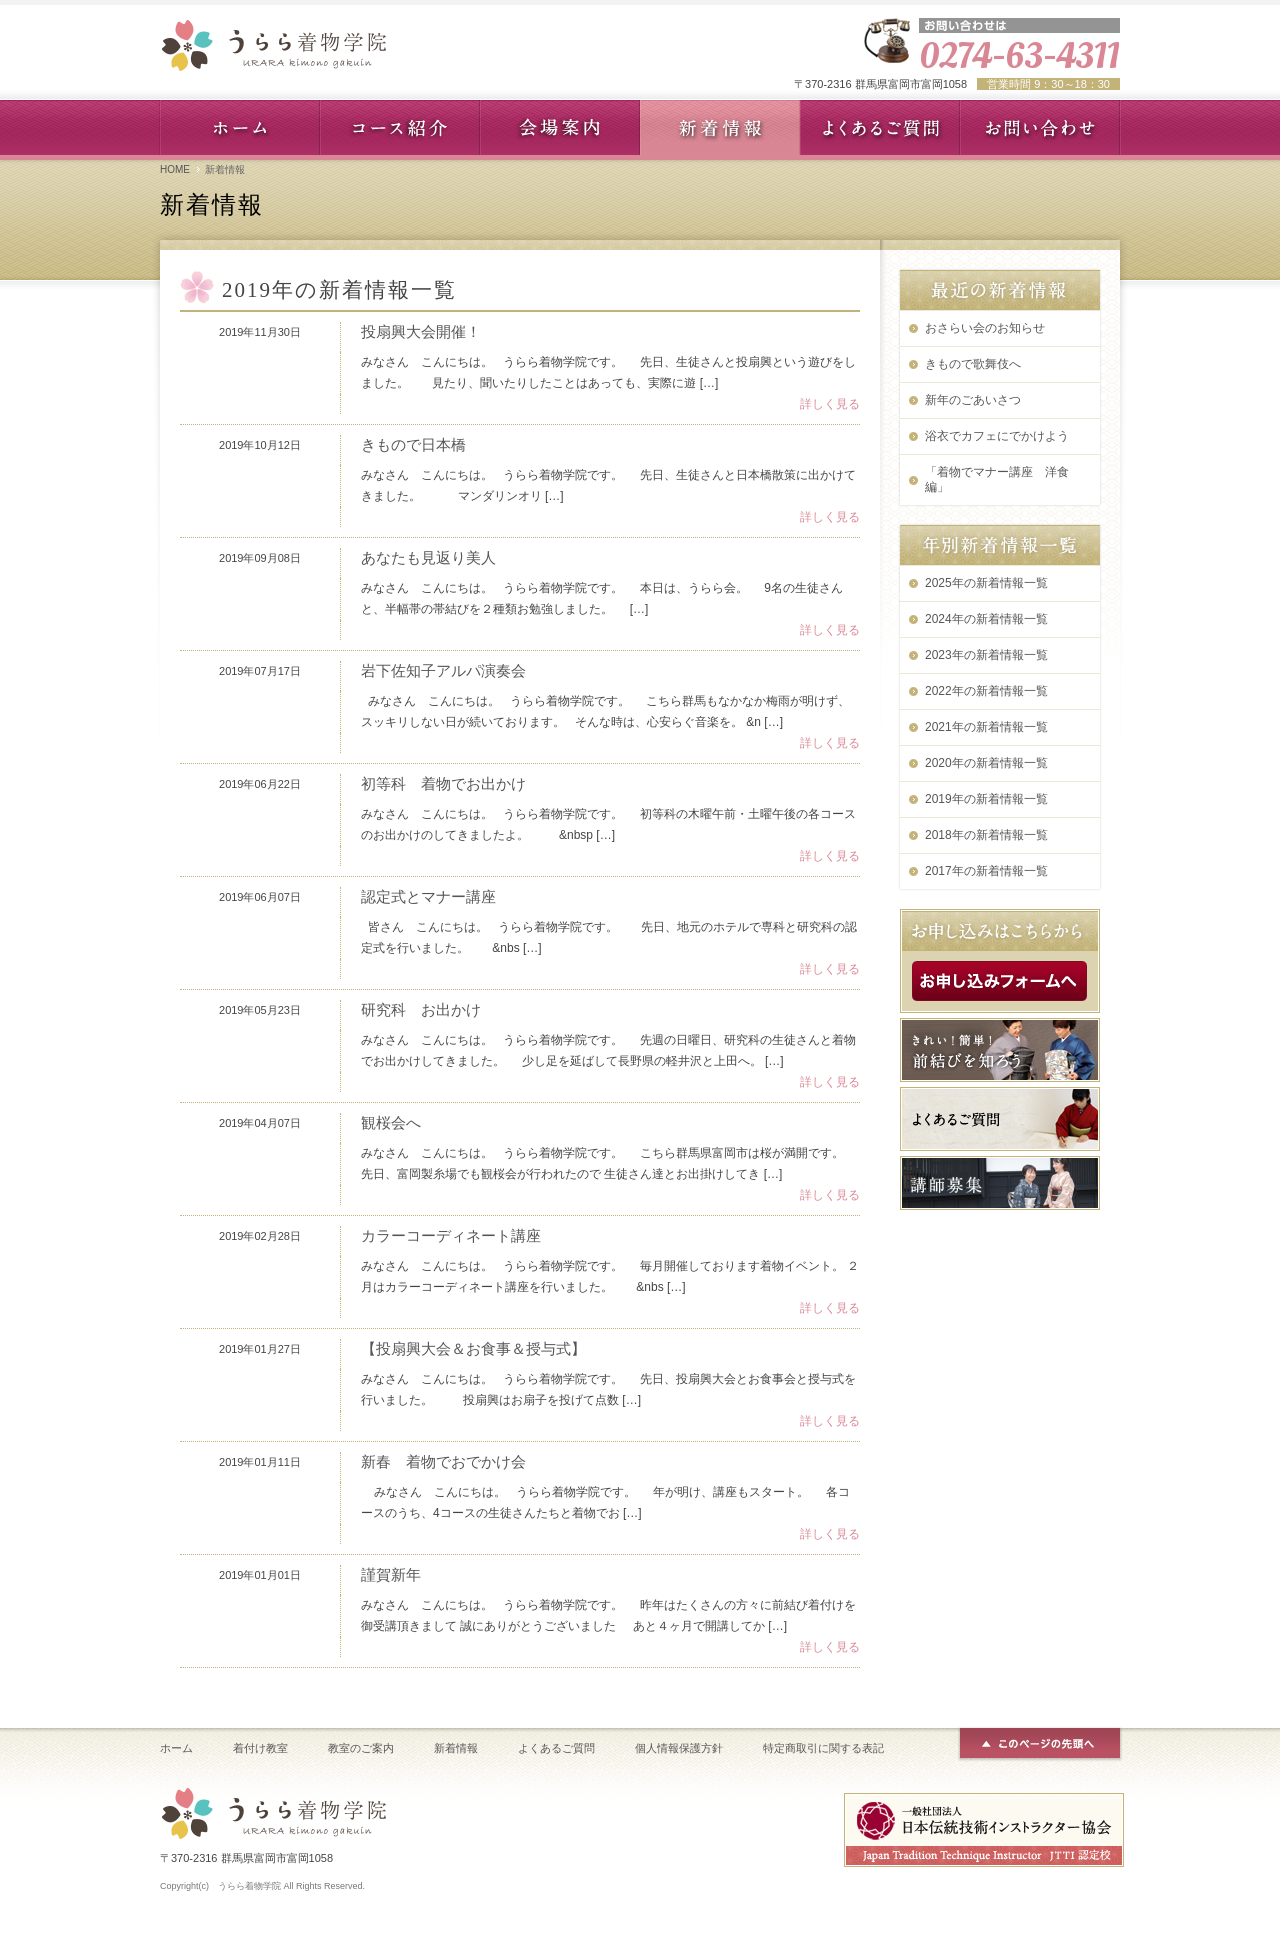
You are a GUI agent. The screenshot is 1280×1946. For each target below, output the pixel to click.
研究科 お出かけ (421, 1009)
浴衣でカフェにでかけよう (997, 436)
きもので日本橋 (413, 444)
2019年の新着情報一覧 (986, 799)
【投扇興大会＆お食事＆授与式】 (473, 1348)
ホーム (176, 1748)
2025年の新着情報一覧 (986, 583)
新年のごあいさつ (973, 400)
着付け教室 (260, 1748)
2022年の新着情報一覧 (986, 691)
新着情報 (456, 1748)
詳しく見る (830, 404)
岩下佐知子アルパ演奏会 (443, 670)
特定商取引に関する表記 (823, 1748)
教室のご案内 (361, 1748)
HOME (175, 169)
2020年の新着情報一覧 (986, 763)
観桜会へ (391, 1122)
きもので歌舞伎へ (973, 364)
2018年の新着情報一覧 (986, 835)
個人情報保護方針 (679, 1748)
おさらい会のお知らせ (985, 328)
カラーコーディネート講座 (451, 1235)
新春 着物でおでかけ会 (443, 1461)
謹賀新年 (391, 1574)
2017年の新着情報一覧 (986, 871)
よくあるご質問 (556, 1748)
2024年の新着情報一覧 (986, 619)
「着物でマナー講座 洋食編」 (997, 479)
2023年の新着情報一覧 (986, 655)
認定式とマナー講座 (428, 896)
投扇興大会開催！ (421, 331)
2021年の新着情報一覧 (986, 727)
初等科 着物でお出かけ (443, 783)
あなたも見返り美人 (428, 557)
